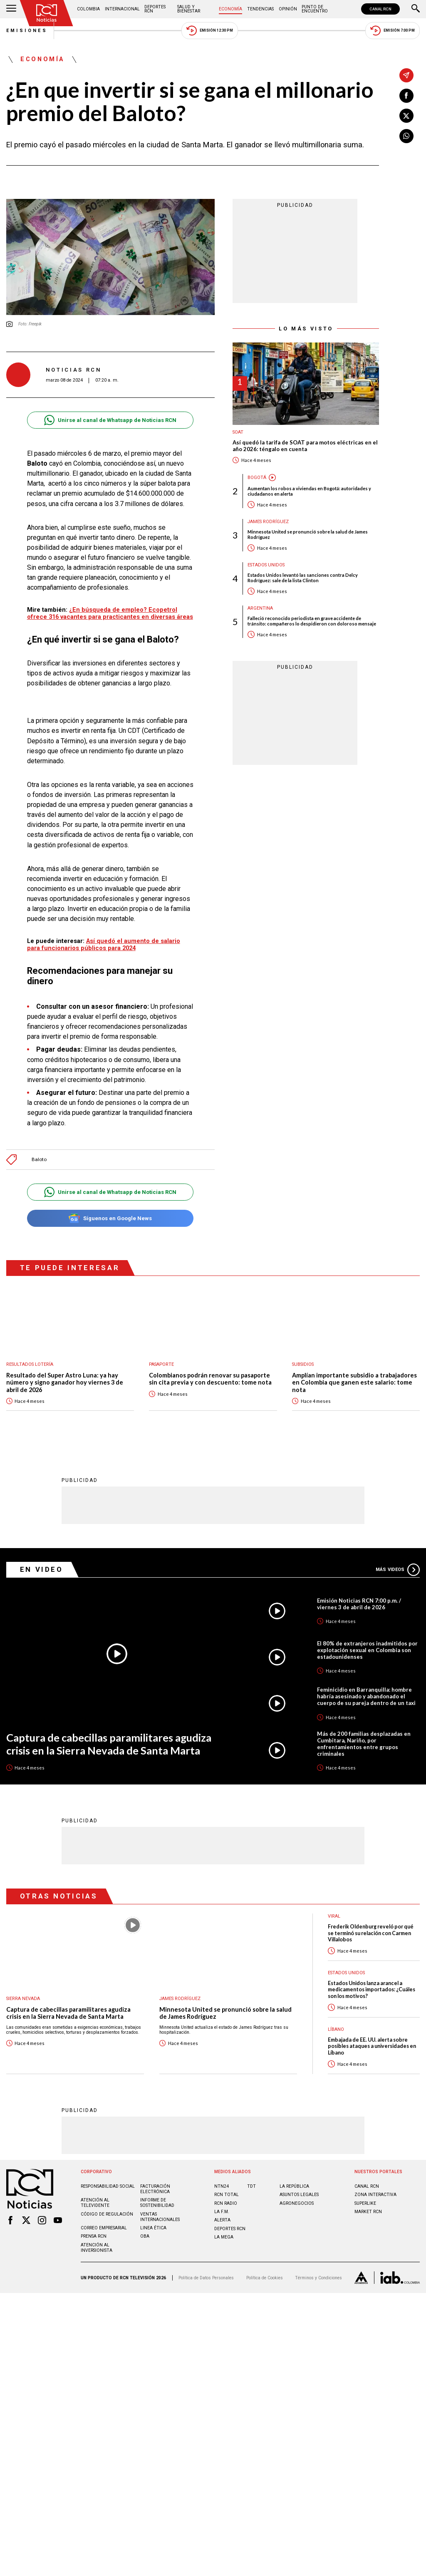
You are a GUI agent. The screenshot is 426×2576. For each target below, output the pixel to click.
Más (398, 1570)
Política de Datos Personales (206, 2278)
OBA (144, 2236)
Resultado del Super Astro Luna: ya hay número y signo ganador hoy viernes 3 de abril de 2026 (64, 1382)
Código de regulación (107, 2214)
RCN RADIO (225, 2203)
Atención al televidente (95, 2203)
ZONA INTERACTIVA (375, 2195)
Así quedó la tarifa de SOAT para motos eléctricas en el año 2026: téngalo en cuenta (305, 445)
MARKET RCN (368, 2212)
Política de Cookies (264, 2278)
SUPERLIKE (365, 2203)
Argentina (260, 608)
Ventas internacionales (160, 2217)
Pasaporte (161, 1364)
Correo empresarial (104, 2228)
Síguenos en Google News (110, 1218)
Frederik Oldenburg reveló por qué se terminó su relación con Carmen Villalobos (371, 1933)
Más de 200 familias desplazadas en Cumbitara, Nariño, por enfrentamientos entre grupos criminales (364, 1744)
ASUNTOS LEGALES (299, 2195)
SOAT (238, 432)
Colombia (88, 9)
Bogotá (257, 477)
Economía (230, 9)
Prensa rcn (93, 2236)
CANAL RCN (380, 9)
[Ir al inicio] (46, 13)
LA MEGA (223, 2237)
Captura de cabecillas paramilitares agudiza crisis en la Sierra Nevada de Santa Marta (108, 1744)
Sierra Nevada (23, 1999)
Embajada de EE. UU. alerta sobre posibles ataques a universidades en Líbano (372, 2046)
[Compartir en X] (406, 116)
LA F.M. (221, 2212)
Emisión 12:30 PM (209, 30)
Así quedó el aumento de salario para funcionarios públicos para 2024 (103, 944)
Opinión (288, 9)
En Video (41, 1570)
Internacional (122, 9)
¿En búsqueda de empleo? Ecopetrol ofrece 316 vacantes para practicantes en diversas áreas (110, 613)
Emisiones (27, 30)
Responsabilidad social (108, 2186)
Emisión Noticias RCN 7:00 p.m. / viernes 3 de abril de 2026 (359, 1604)
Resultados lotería (29, 1364)
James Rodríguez (268, 521)
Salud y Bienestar (188, 9)
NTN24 (221, 2186)
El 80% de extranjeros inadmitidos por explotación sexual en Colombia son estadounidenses (367, 1650)
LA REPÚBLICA (294, 2186)
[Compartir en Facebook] (406, 96)
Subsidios (303, 1364)
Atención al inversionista (96, 2248)
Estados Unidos (266, 565)
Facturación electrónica (155, 2189)
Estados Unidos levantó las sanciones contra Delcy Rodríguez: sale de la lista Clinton (303, 577)
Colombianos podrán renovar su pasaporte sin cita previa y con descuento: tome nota (210, 1379)
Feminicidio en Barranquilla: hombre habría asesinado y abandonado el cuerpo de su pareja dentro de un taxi (366, 1697)
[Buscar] (415, 9)
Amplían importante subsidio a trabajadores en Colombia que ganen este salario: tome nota (354, 1382)
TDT (251, 2186)
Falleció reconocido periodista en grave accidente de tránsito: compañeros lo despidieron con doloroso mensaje (312, 620)
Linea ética (153, 2228)
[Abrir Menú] (11, 9)
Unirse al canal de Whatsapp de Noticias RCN (110, 420)
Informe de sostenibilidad (157, 2203)
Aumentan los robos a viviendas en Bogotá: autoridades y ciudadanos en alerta (309, 491)
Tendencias (260, 9)
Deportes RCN (155, 9)
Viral (334, 1916)
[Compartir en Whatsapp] (406, 136)
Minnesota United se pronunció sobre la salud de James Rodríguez (308, 534)
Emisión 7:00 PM (392, 30)
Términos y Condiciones (318, 2278)
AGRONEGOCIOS (297, 2203)
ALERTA (222, 2220)
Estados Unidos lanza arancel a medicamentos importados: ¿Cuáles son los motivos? (371, 1990)
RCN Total (226, 2195)
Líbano (336, 2030)
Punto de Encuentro (315, 9)
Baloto (39, 1159)
